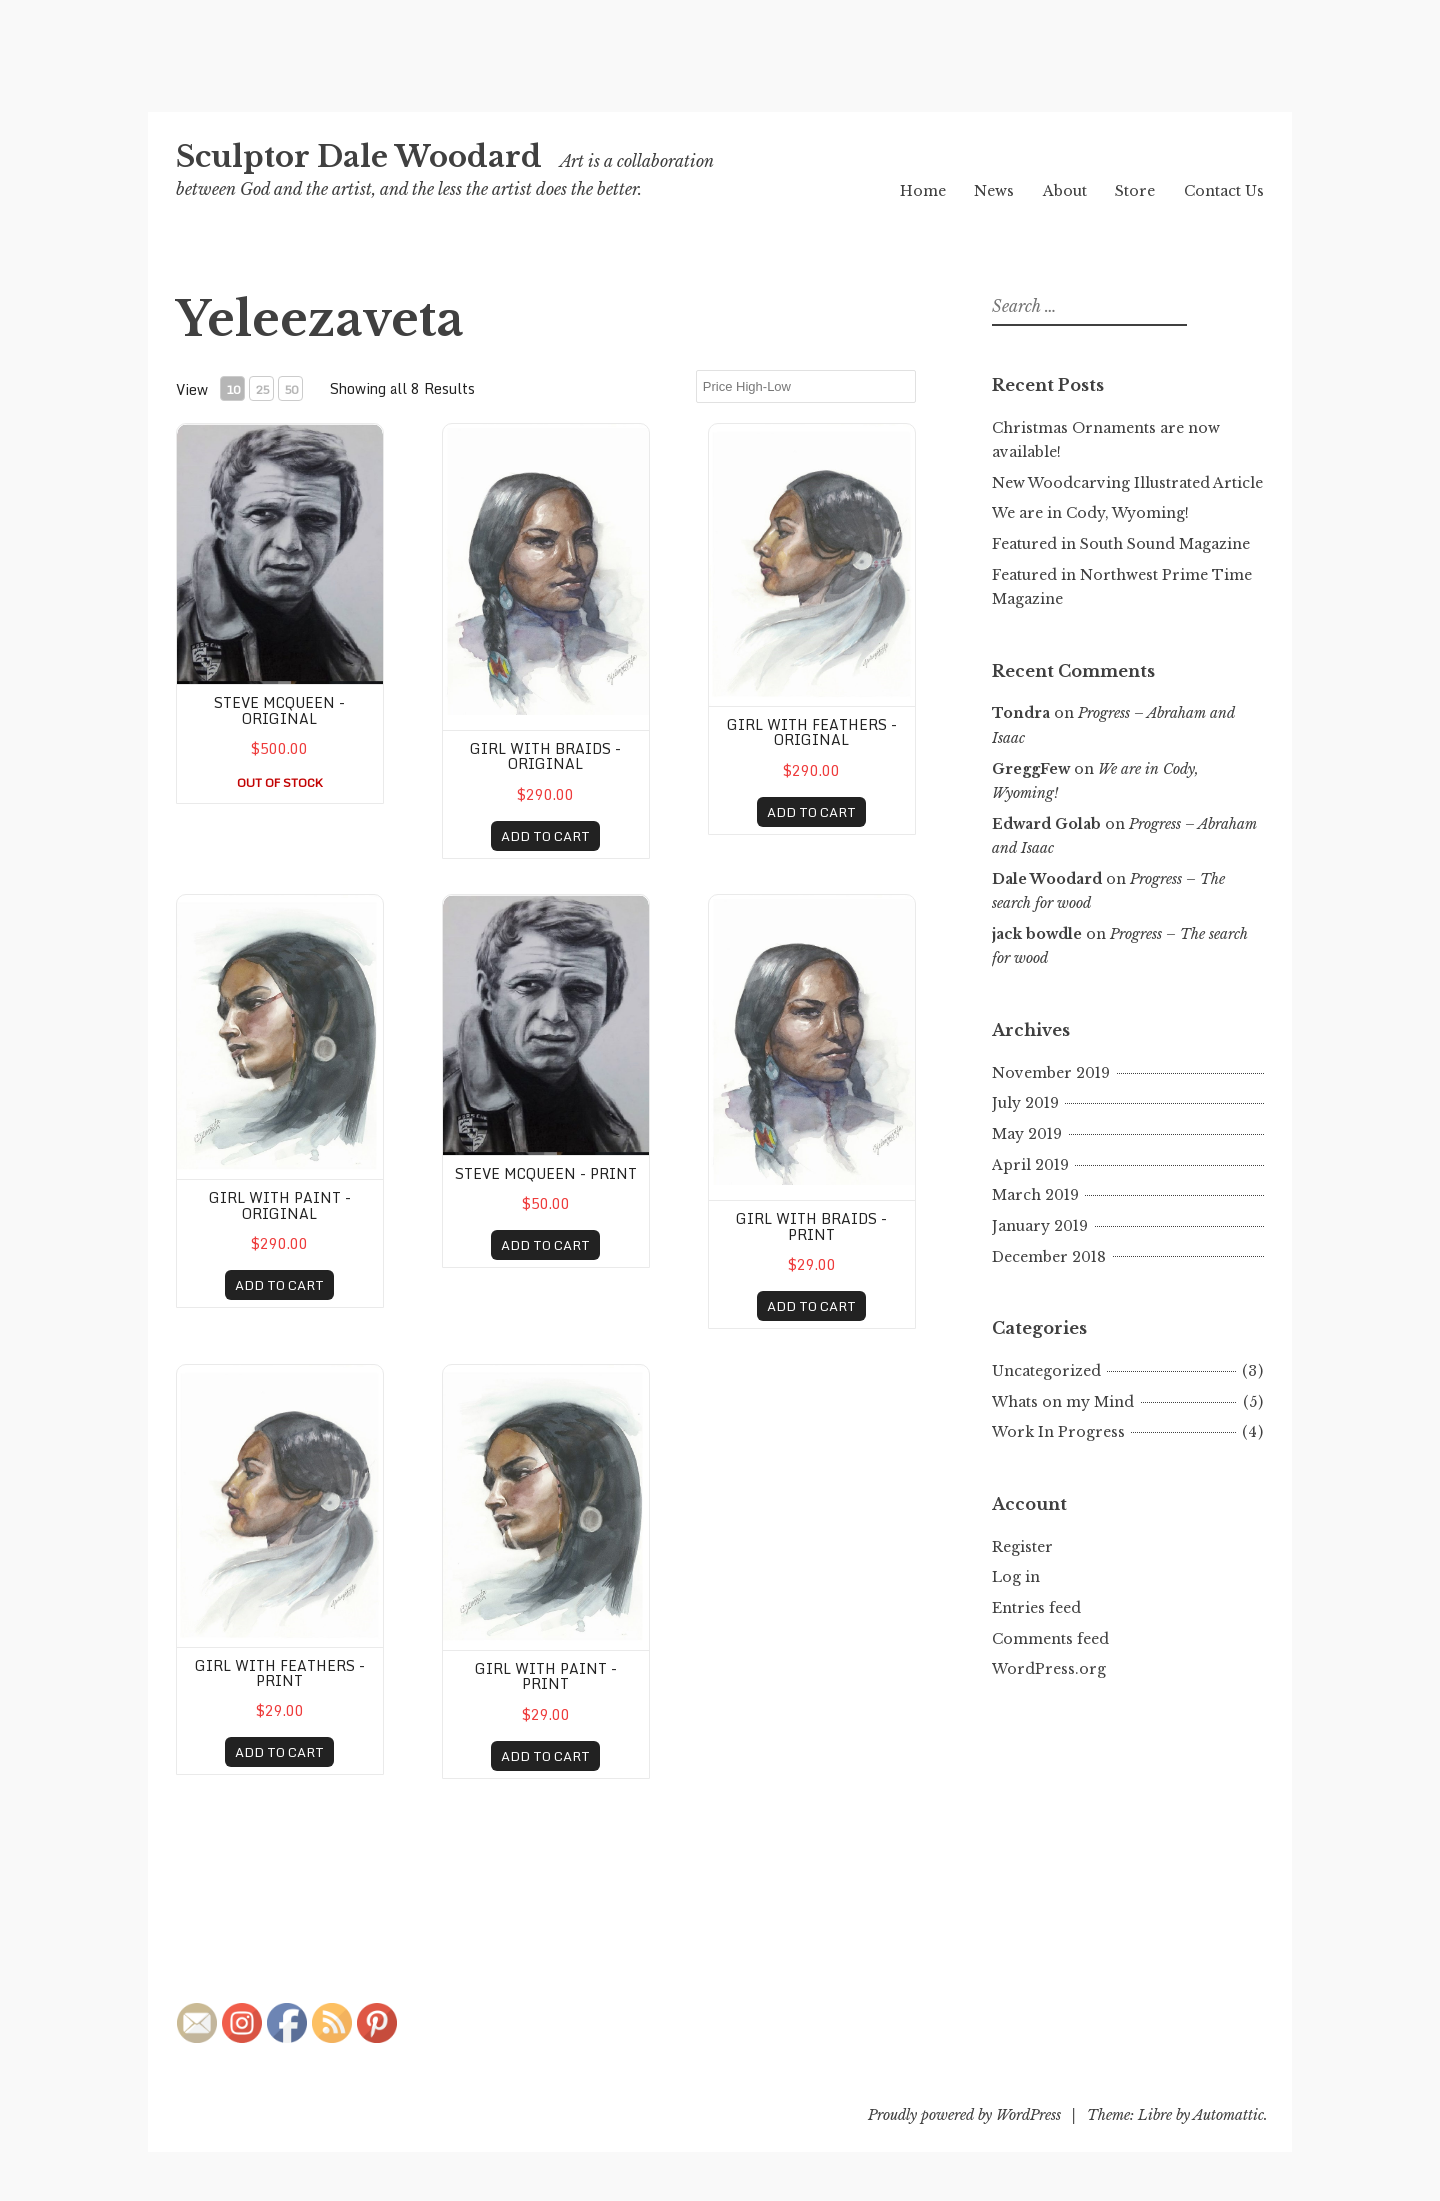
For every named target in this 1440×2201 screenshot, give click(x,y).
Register (1022, 1547)
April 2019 (1030, 1165)
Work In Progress (1058, 1432)
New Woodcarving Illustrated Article (1127, 483)
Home (923, 191)
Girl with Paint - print (546, 1676)
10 (233, 389)
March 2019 (1035, 1195)
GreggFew (1031, 769)
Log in (1016, 1577)
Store (1135, 191)
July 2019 (1025, 1103)
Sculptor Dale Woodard (359, 157)
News (994, 191)
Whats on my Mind (1063, 1402)
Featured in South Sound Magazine (1121, 544)
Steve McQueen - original (279, 710)
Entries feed (1036, 1608)
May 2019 (1027, 1134)
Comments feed (1050, 1639)
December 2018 (1049, 1257)
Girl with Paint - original (280, 1205)
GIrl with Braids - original (545, 756)
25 (262, 389)
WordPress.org (1049, 1669)
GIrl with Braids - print (811, 1226)
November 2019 (1051, 1073)
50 (291, 389)
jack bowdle (1037, 934)
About (1065, 191)
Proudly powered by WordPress (964, 2115)
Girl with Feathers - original (812, 732)
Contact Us (1224, 191)
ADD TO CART (545, 836)
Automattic (1228, 2115)
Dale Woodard (1047, 879)
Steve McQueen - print (546, 1173)
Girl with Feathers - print (280, 1673)
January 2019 (1040, 1226)
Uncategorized (1046, 1371)
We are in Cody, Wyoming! (1090, 513)
